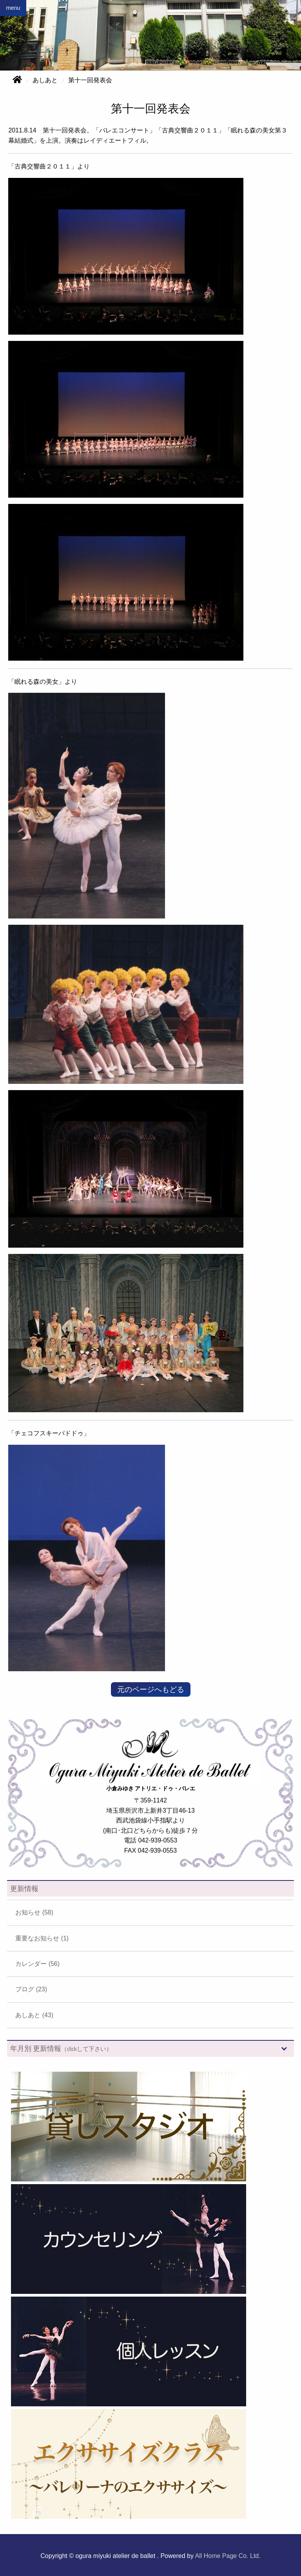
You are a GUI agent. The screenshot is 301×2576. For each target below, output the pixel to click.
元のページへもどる (150, 1689)
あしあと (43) (34, 2015)
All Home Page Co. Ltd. (228, 2555)
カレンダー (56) (37, 1963)
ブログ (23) (31, 1989)
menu (13, 8)
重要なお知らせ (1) (42, 1938)
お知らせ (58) (34, 1912)
